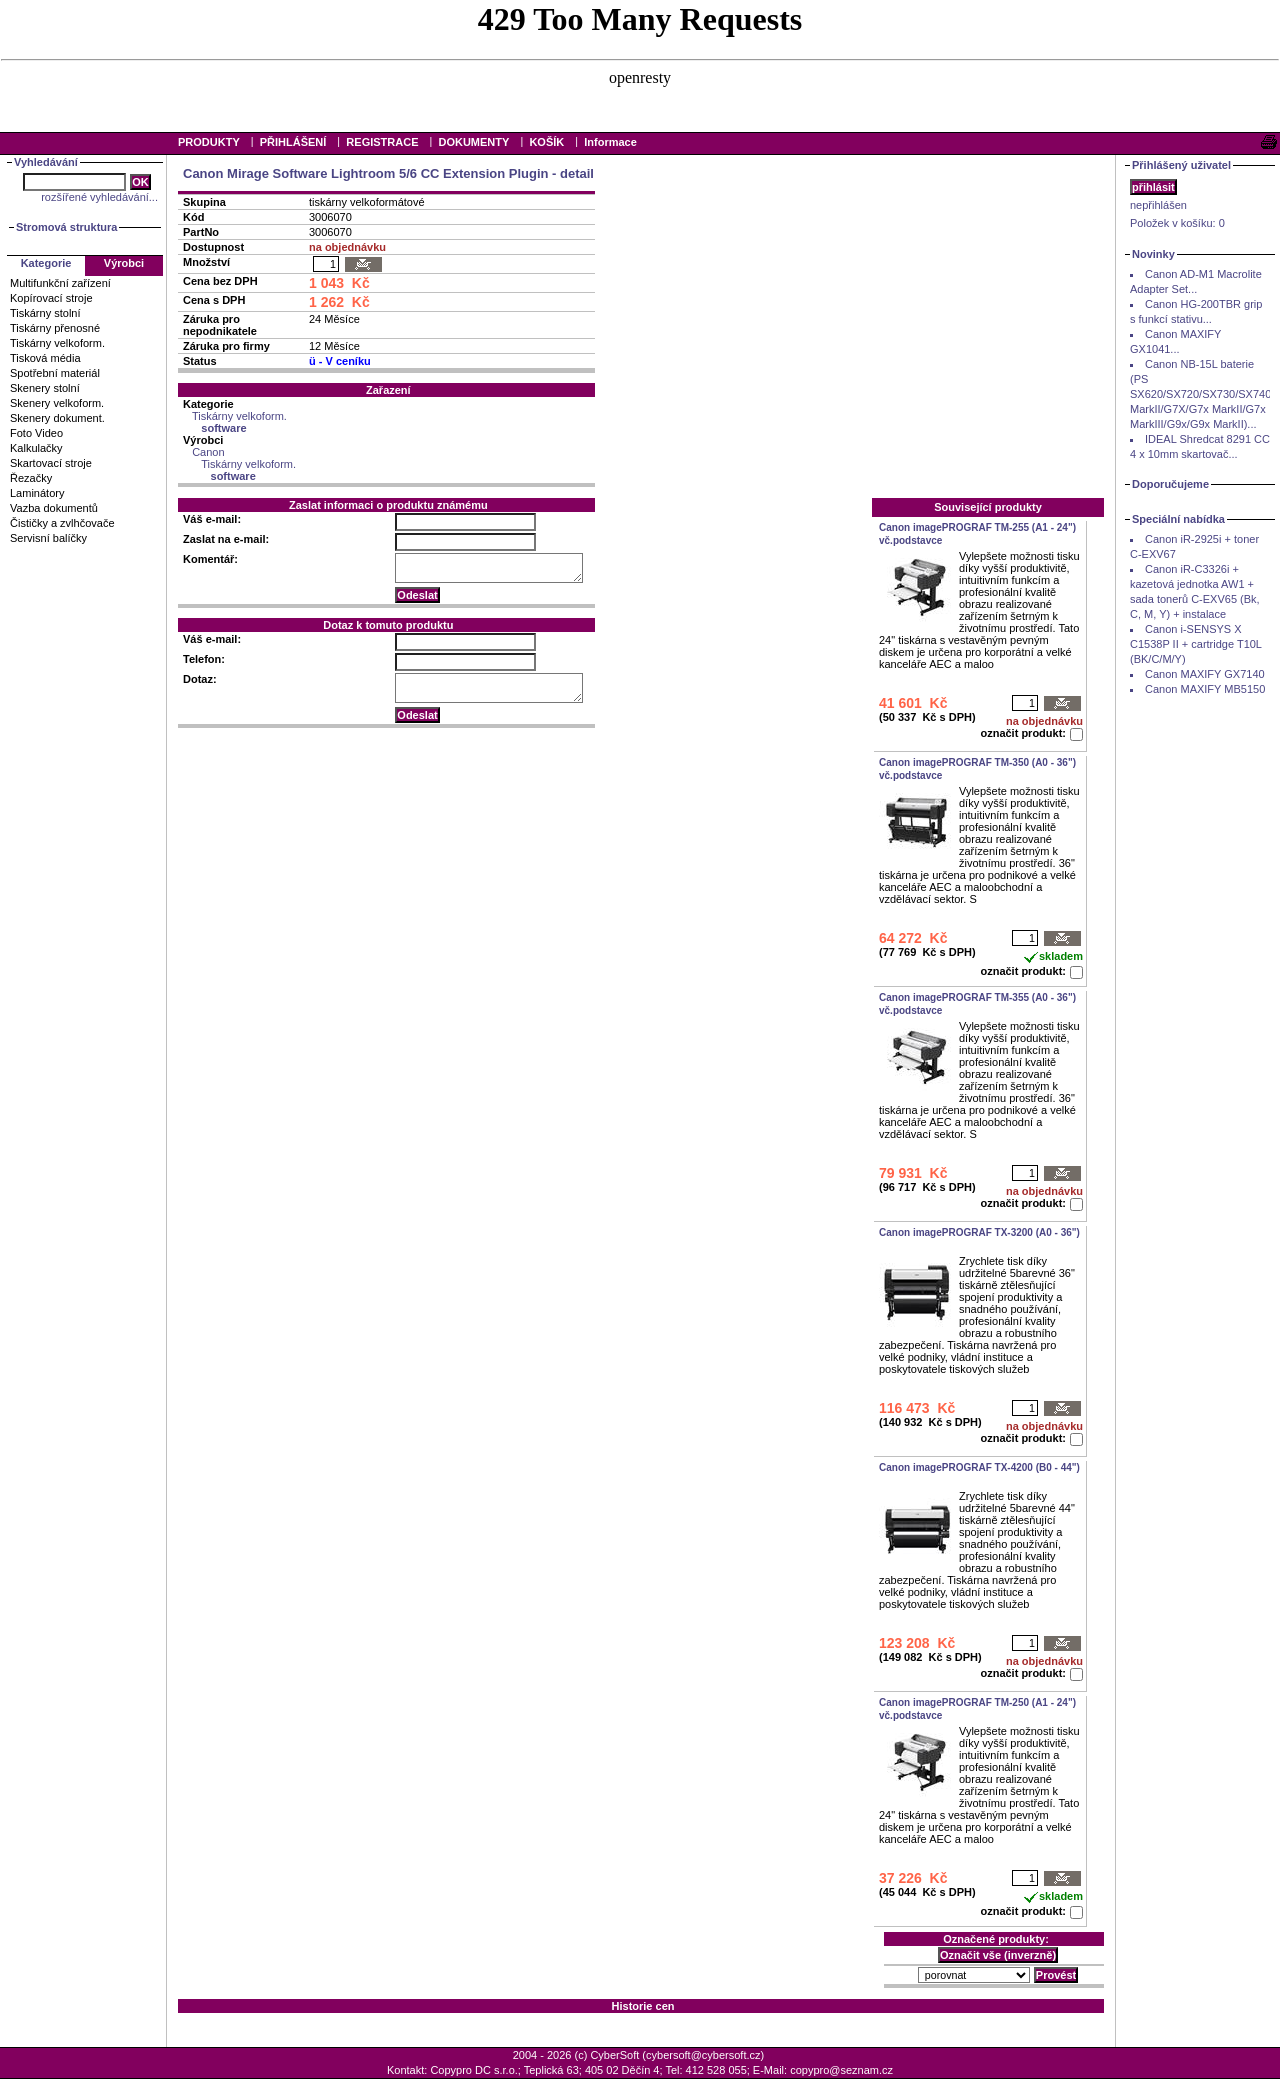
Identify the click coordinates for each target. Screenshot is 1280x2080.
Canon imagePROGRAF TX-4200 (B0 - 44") (979, 1467)
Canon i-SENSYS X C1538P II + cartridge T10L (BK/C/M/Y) (1196, 644)
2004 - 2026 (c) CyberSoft (576, 2055)
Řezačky (31, 478)
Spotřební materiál (55, 373)
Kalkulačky (36, 448)
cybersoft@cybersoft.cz (703, 2055)
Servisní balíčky (48, 538)
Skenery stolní (45, 388)
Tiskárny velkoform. (57, 343)
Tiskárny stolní (45, 313)
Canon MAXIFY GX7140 (1205, 674)
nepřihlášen (1158, 205)
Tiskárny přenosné (55, 328)
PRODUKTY (209, 142)
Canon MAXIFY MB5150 (1205, 689)
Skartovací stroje (51, 463)
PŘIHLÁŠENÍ (293, 142)
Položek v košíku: (1177, 223)
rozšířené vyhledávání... (99, 197)
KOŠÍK (546, 142)
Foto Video (36, 433)
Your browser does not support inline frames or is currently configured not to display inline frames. (640, 65)
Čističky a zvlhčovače (62, 523)
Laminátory (37, 493)
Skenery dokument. (57, 418)
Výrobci (124, 263)
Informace (610, 142)
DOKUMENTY (473, 142)
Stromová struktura (66, 227)
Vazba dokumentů (54, 508)
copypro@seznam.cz (841, 2070)
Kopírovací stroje (51, 298)
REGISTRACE (382, 142)
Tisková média (45, 358)
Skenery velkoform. (57, 403)
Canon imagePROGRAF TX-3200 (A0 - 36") (979, 1232)
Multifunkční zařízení (60, 283)
